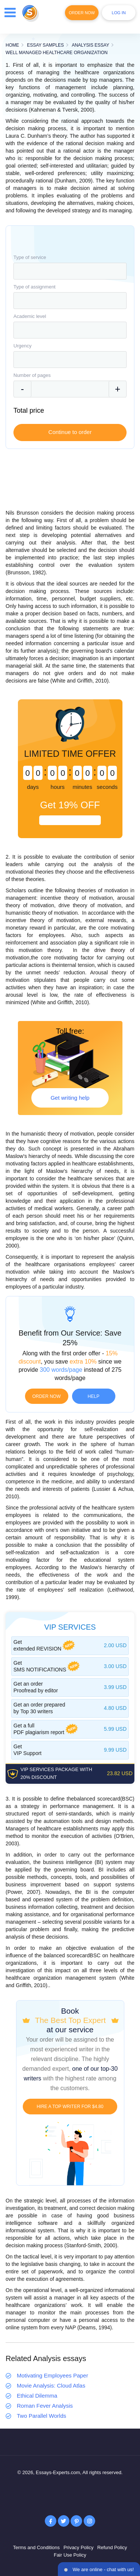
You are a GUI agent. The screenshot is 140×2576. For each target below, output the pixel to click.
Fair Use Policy (70, 2555)
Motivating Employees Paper (52, 2375)
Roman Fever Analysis (45, 2405)
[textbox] (70, 271)
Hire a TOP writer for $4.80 (70, 2106)
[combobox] (70, 271)
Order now (46, 1396)
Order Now (82, 12)
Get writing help (69, 1098)
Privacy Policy (78, 2547)
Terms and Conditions (36, 2547)
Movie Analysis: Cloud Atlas (51, 2385)
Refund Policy (112, 2547)
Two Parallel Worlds (41, 2416)
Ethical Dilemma (37, 2395)
